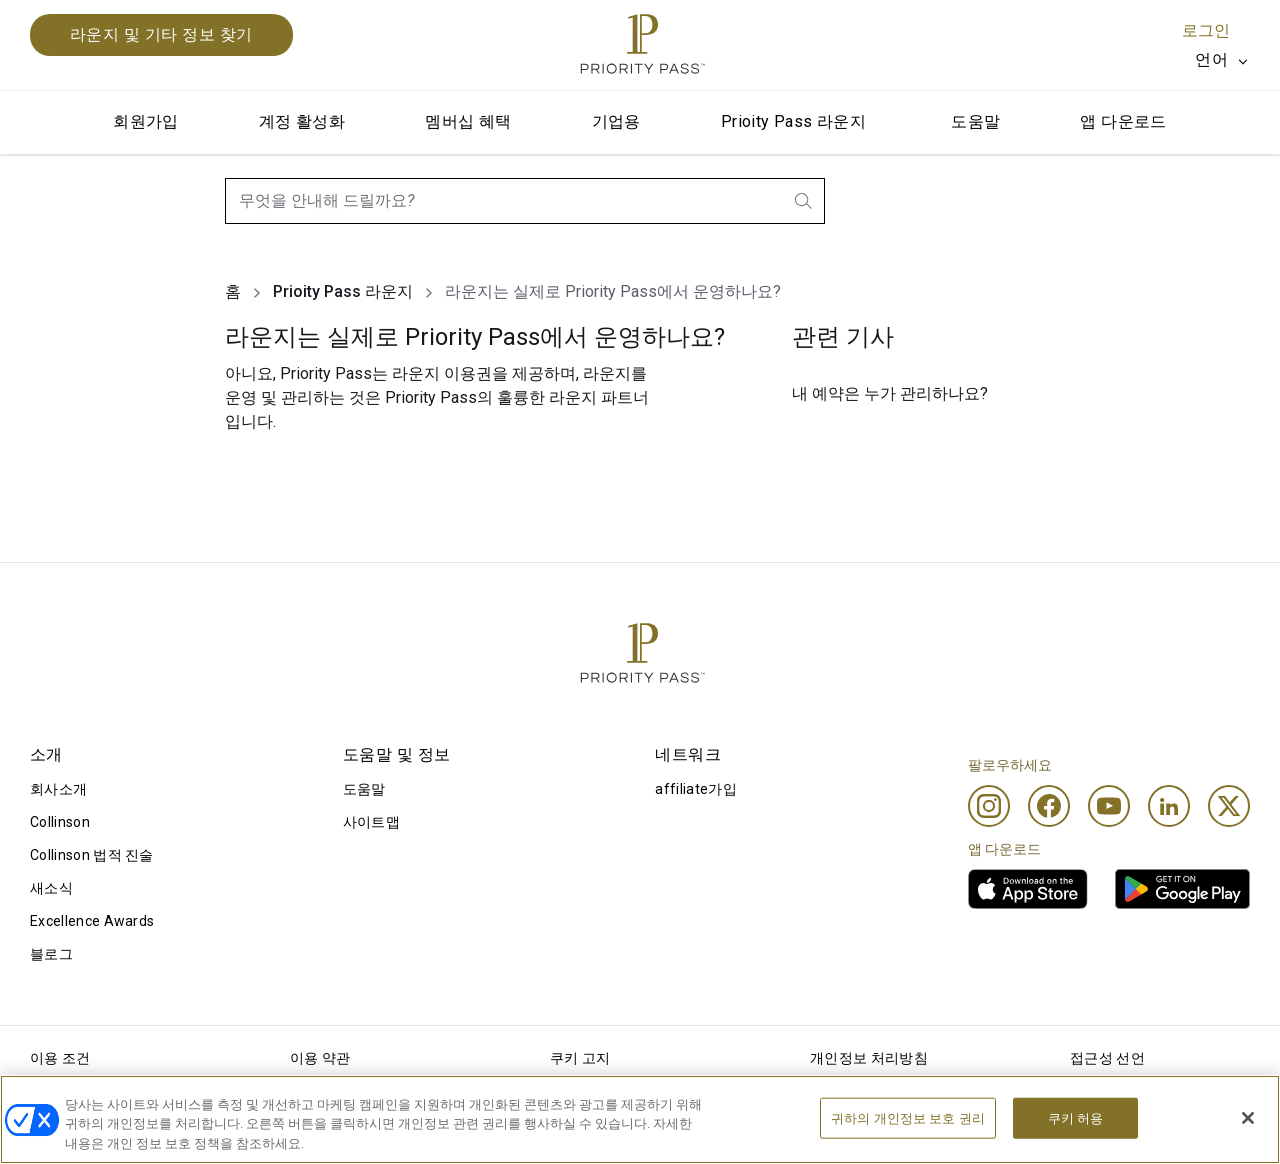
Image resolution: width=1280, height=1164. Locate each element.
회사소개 (58, 789)
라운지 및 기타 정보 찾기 (161, 34)
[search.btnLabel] (805, 201)
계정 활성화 (302, 121)
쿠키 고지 (580, 1058)
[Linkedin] (1169, 806)
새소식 (51, 888)
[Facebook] (1049, 806)
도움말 (975, 121)
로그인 (1206, 30)
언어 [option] (1211, 59)
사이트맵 (371, 822)
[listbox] (1222, 60)
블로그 (51, 954)
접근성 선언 (1107, 1058)
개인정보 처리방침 (869, 1058)
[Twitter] (1229, 806)
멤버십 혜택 (468, 121)
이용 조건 (60, 1058)
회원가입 (146, 121)
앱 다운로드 (1123, 121)
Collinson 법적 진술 (92, 855)
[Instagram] (989, 806)
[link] (1028, 889)
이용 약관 (320, 1058)
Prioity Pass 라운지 (793, 121)
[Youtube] (1109, 806)
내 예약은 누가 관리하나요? (890, 393)
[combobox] (525, 201)
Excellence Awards (92, 921)
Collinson (60, 822)
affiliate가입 (696, 789)
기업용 (616, 121)
